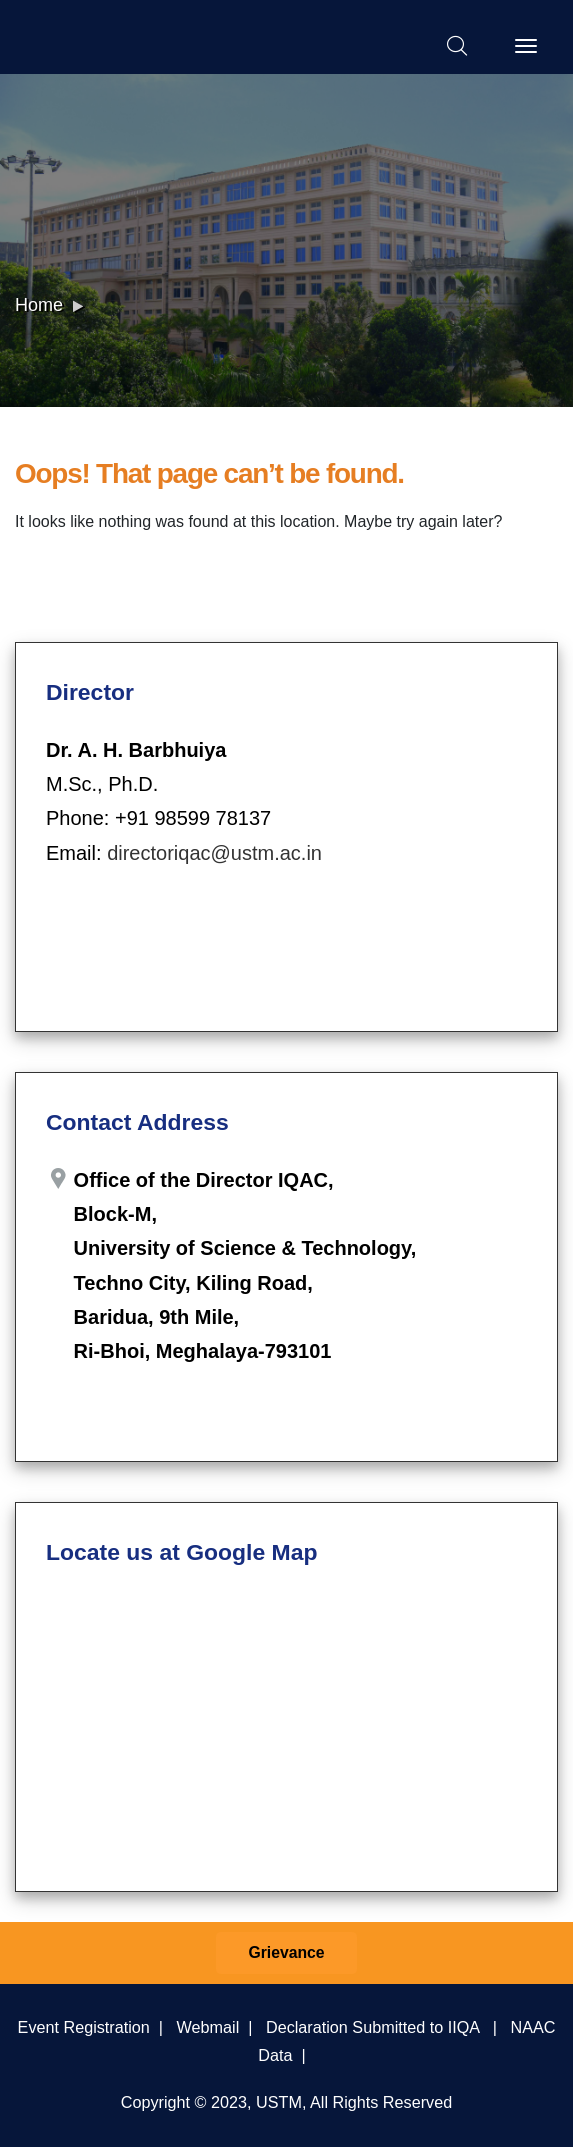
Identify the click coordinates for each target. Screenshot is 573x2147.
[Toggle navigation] (526, 46)
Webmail (208, 2027)
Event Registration (84, 2027)
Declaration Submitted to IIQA (372, 2027)
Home (39, 305)
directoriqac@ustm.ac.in (214, 853)
